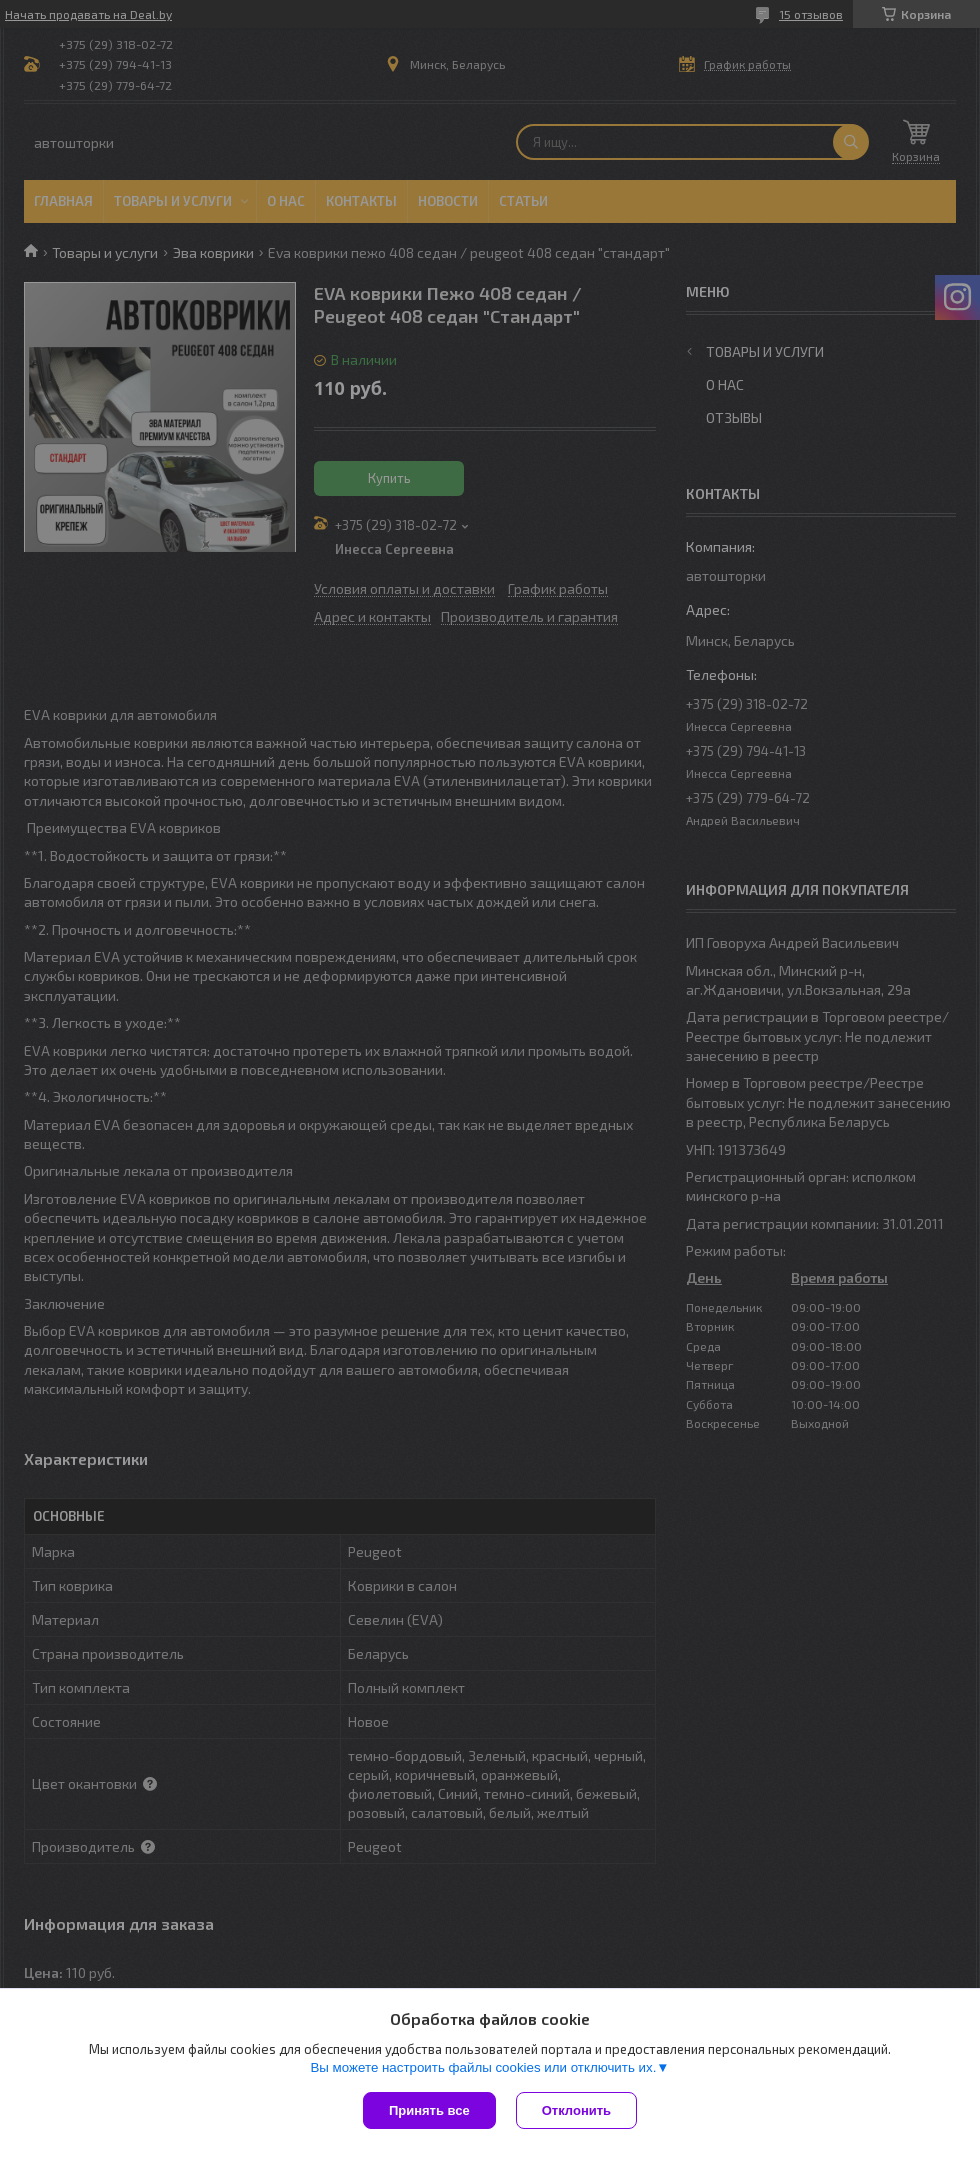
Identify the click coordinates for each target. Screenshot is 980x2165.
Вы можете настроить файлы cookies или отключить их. (483, 2067)
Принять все (429, 2110)
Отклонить (576, 2110)
